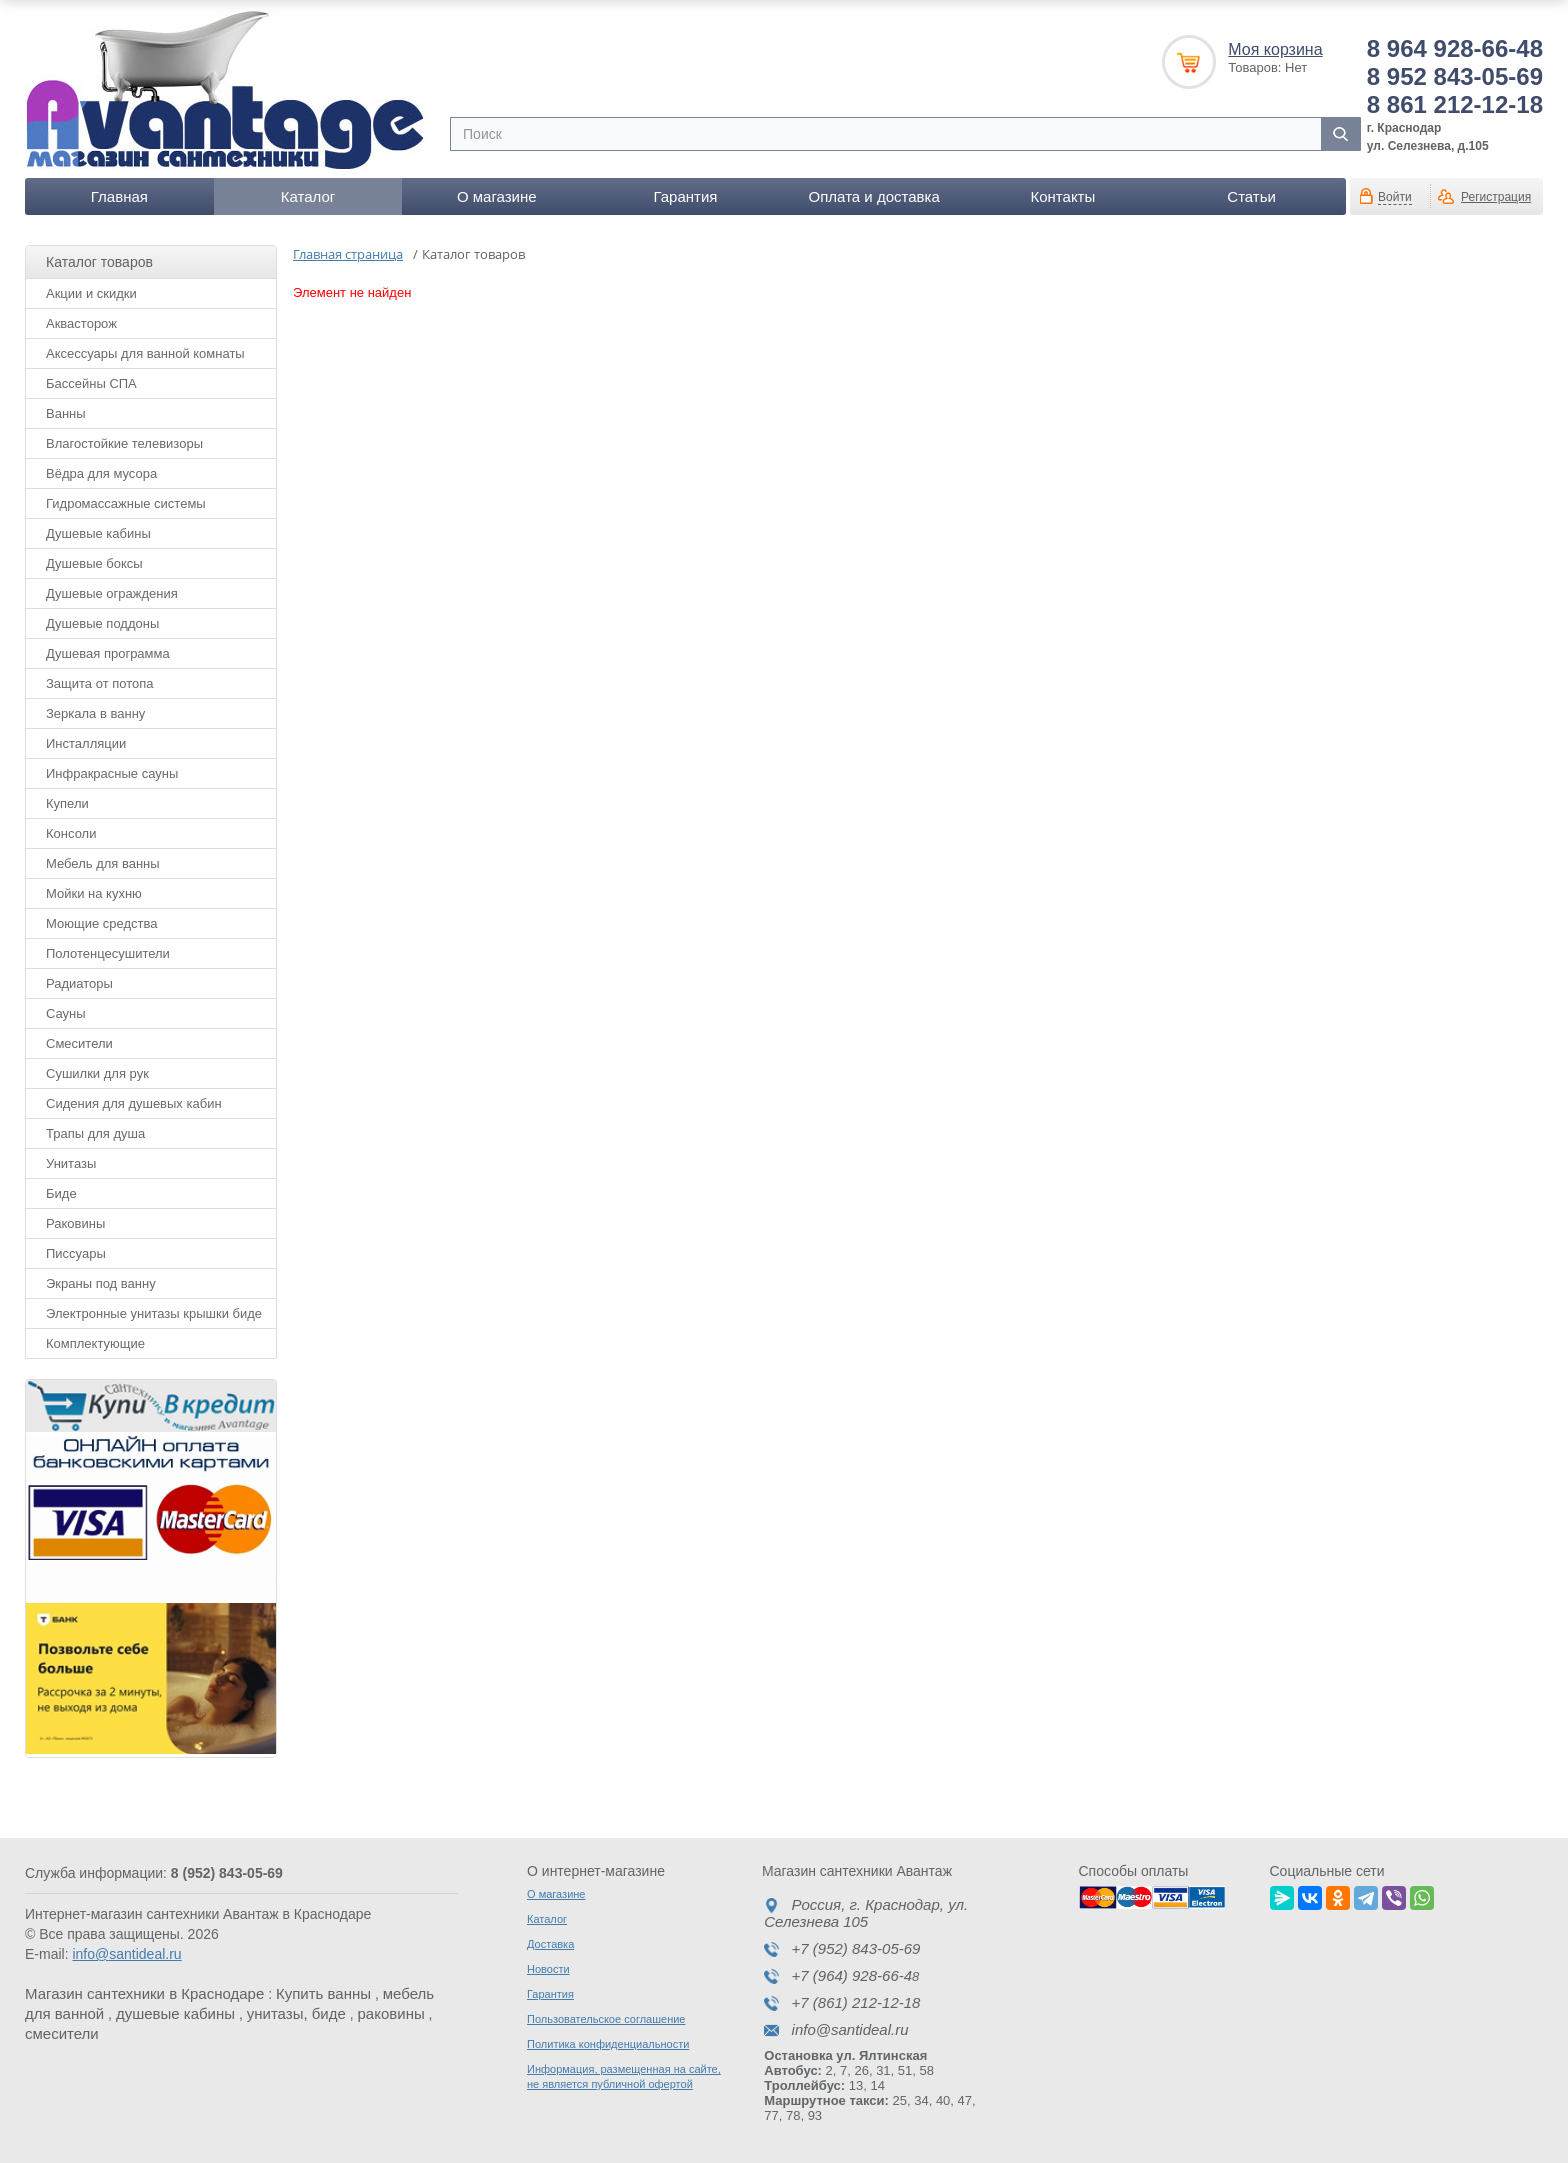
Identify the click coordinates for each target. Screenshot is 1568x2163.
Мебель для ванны (103, 863)
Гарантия (685, 196)
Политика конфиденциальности (608, 2044)
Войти (1395, 197)
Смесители (79, 1043)
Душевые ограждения (112, 593)
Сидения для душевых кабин (134, 1103)
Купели (67, 803)
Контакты (1062, 196)
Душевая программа (108, 653)
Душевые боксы (94, 563)
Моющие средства (101, 923)
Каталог (308, 196)
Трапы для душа (95, 1133)
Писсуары (76, 1253)
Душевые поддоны (102, 623)
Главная (119, 196)
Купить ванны (323, 1993)
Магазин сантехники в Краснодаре (144, 1993)
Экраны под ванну (101, 1283)
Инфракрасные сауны (112, 773)
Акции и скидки (91, 293)
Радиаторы (79, 983)
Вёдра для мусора (101, 473)
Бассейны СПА (91, 383)
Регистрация (1496, 197)
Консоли (71, 833)
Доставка (550, 1944)
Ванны (66, 413)
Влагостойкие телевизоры (124, 443)
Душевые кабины (98, 533)
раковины (391, 2013)
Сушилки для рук (97, 1073)
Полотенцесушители (108, 953)
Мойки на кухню (94, 893)
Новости (548, 1969)
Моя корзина (1275, 49)
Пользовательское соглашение (606, 2019)
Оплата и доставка (874, 196)
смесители (62, 2033)
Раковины (75, 1223)
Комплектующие (95, 1343)
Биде (61, 1193)
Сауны (66, 1013)
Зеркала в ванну (95, 713)
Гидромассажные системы (126, 503)
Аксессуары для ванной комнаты (145, 353)
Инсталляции (86, 743)
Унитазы (71, 1163)
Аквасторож (81, 323)
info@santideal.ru (126, 1954)
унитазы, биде (296, 2013)
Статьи (1251, 196)
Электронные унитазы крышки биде (154, 1313)
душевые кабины (175, 2013)
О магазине (497, 196)
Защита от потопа (100, 683)
